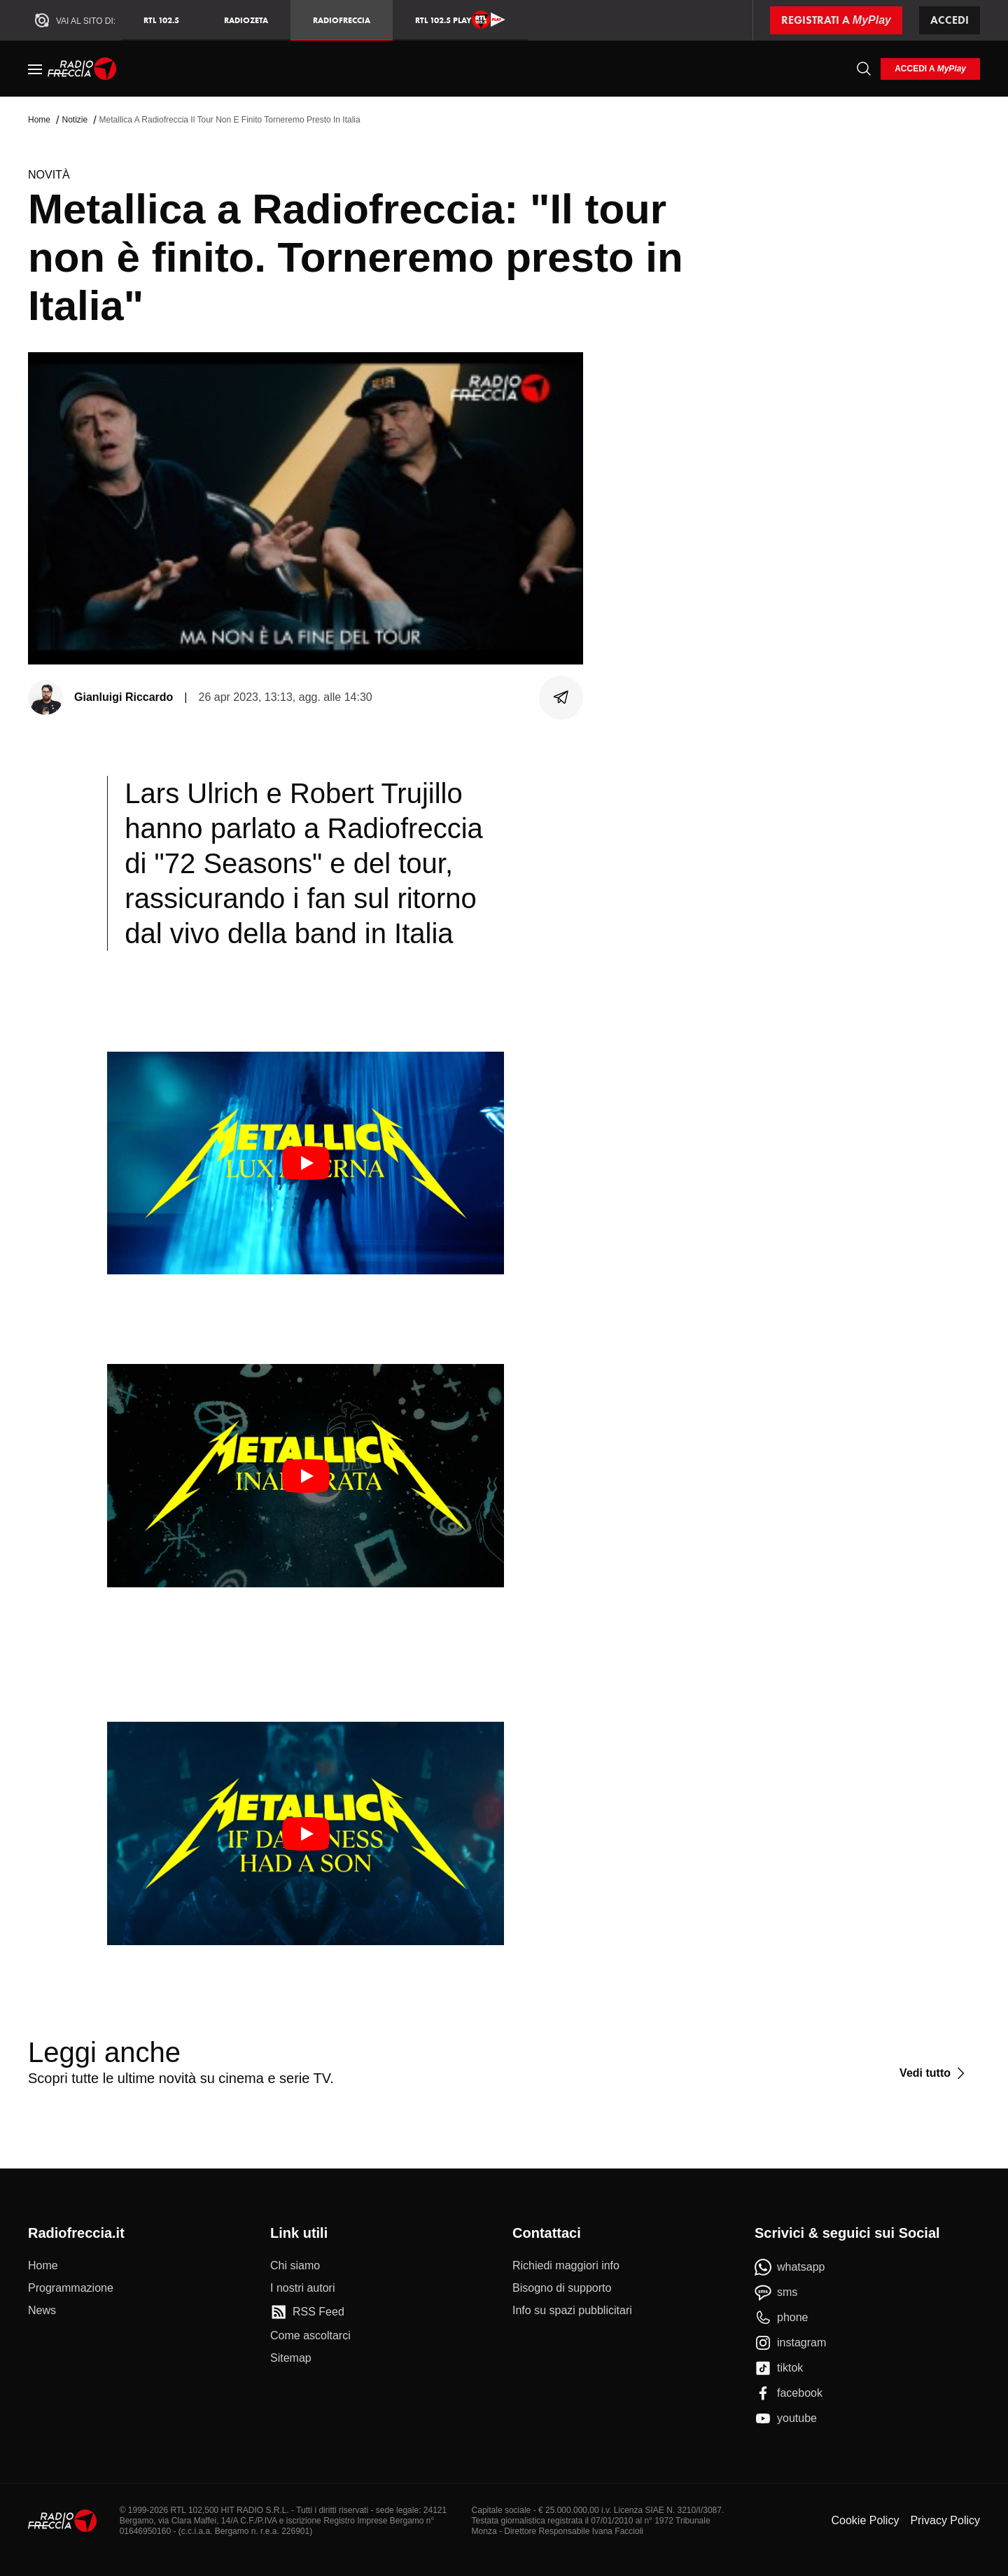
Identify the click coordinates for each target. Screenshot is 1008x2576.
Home (39, 120)
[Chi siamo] (295, 2266)
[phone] (781, 2317)
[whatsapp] (790, 2267)
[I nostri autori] (302, 2288)
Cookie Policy (865, 2520)
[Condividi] (561, 697)
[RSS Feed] (307, 2312)
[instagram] (790, 2342)
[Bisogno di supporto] (561, 2288)
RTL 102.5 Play (460, 19)
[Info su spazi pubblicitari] (572, 2311)
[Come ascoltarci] (310, 2336)
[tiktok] (779, 2368)
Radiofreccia (341, 20)
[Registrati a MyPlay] (836, 20)
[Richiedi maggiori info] (566, 2266)
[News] (42, 2311)
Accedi (949, 20)
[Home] (82, 68)
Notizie (75, 120)
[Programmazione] (70, 2288)
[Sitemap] (291, 2358)
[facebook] (788, 2393)
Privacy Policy (945, 2520)
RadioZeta (246, 20)
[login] (930, 69)
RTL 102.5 (161, 20)
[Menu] (35, 69)
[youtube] (786, 2418)
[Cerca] (863, 68)
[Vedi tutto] (934, 2073)
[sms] (776, 2292)
